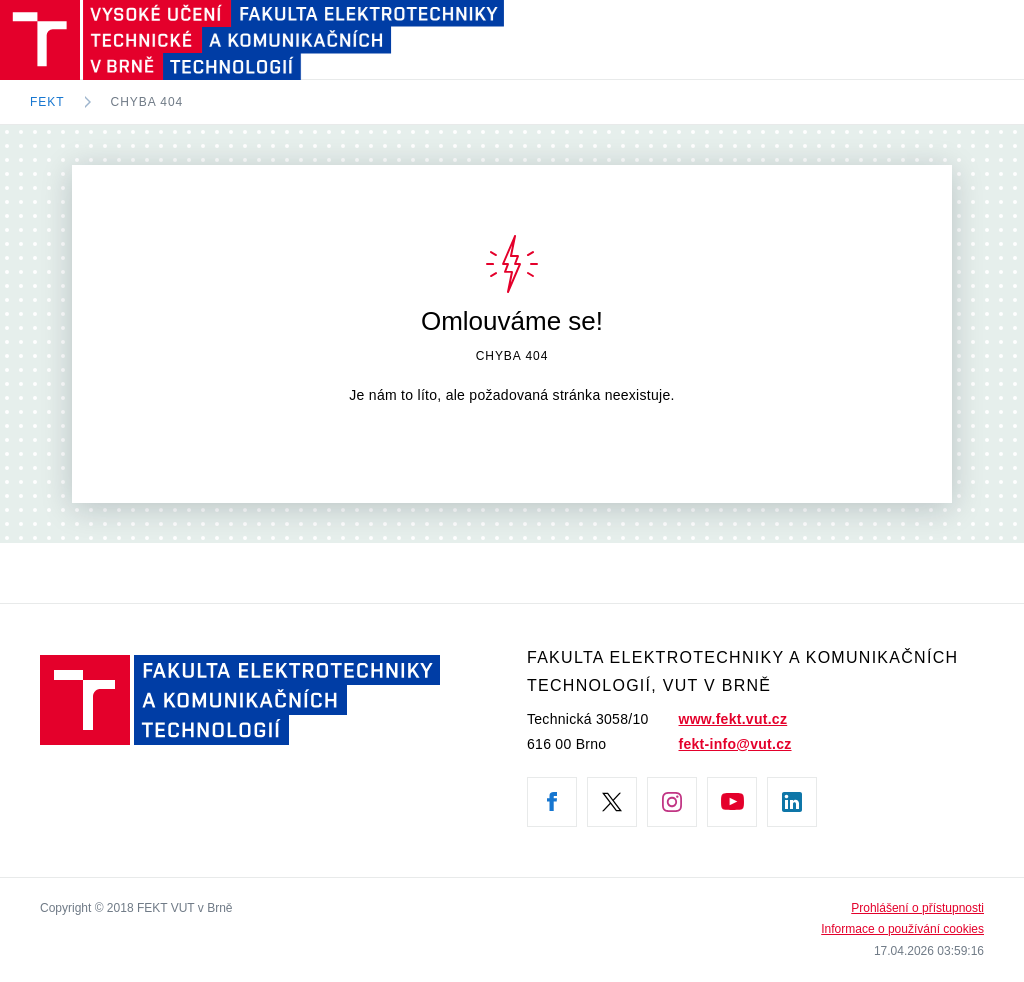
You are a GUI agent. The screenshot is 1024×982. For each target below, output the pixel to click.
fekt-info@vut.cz (735, 744)
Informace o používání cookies (902, 929)
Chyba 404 (147, 102)
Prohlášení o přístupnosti (917, 908)
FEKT (47, 102)
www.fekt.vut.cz (733, 719)
